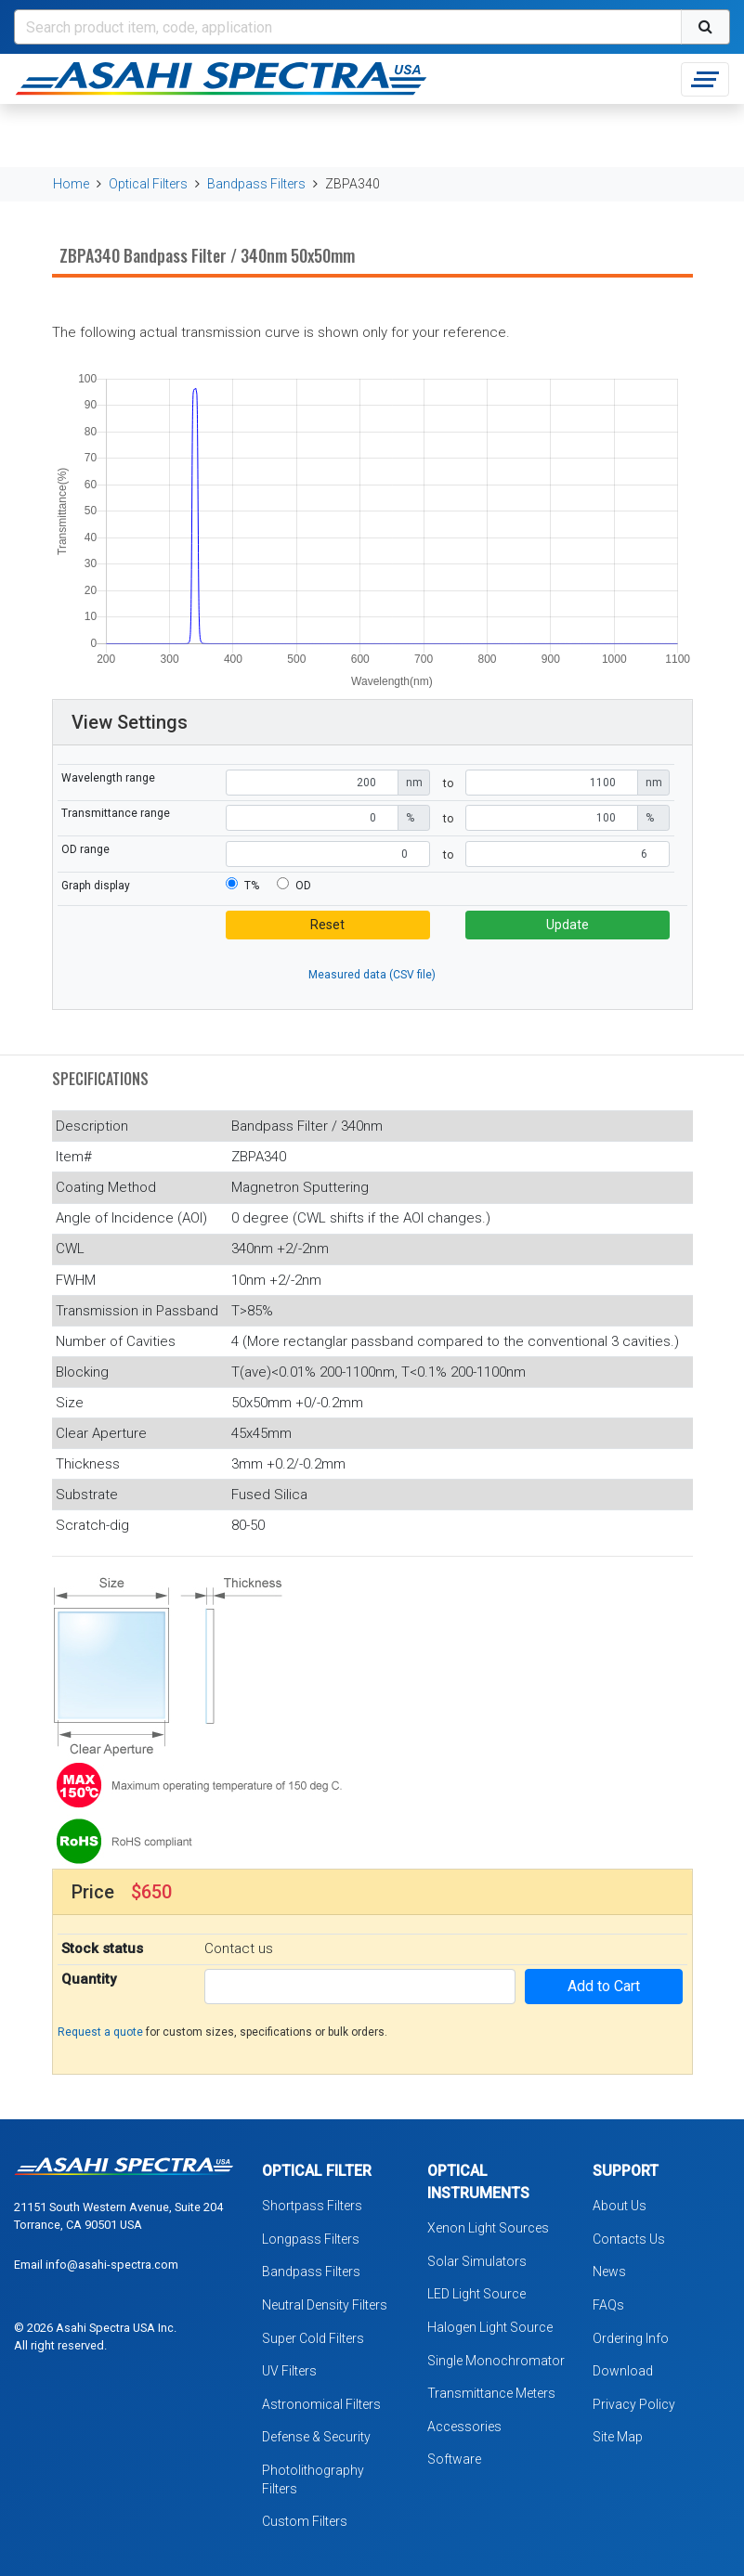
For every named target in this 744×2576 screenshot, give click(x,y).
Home (71, 183)
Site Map (618, 2436)
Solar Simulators (477, 2261)
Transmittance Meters (491, 2393)
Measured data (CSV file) (372, 974)
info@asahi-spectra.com (112, 2265)
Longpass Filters (310, 2239)
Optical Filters (148, 183)
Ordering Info (631, 2338)
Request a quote (100, 2032)
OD (303, 885)
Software (454, 2459)
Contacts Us (629, 2239)
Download (623, 2370)
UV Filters (289, 2370)
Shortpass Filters (312, 2205)
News (609, 2271)
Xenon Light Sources (488, 2227)
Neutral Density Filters (324, 2305)
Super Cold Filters (313, 2338)
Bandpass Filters (256, 183)
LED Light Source (476, 2293)
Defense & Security (316, 2436)
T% (251, 885)
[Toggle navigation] (705, 79)
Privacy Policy (634, 2404)
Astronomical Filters (321, 2404)
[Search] (348, 27)
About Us (619, 2205)
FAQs (608, 2305)
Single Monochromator (496, 2360)
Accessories (464, 2426)
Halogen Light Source (490, 2327)
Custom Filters (304, 2521)
